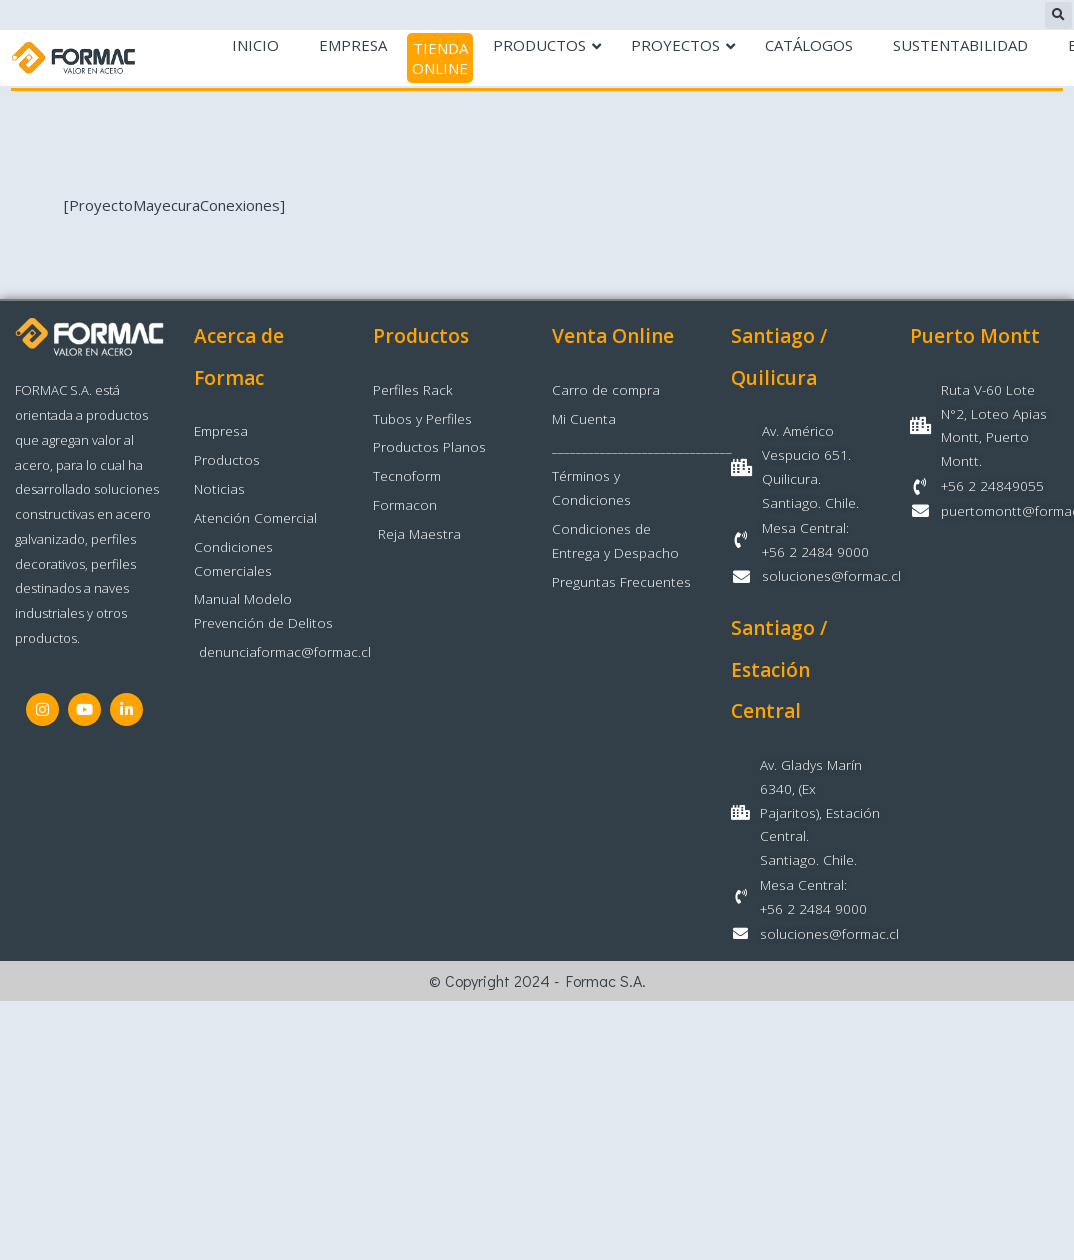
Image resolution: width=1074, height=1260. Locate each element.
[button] (1058, 15)
